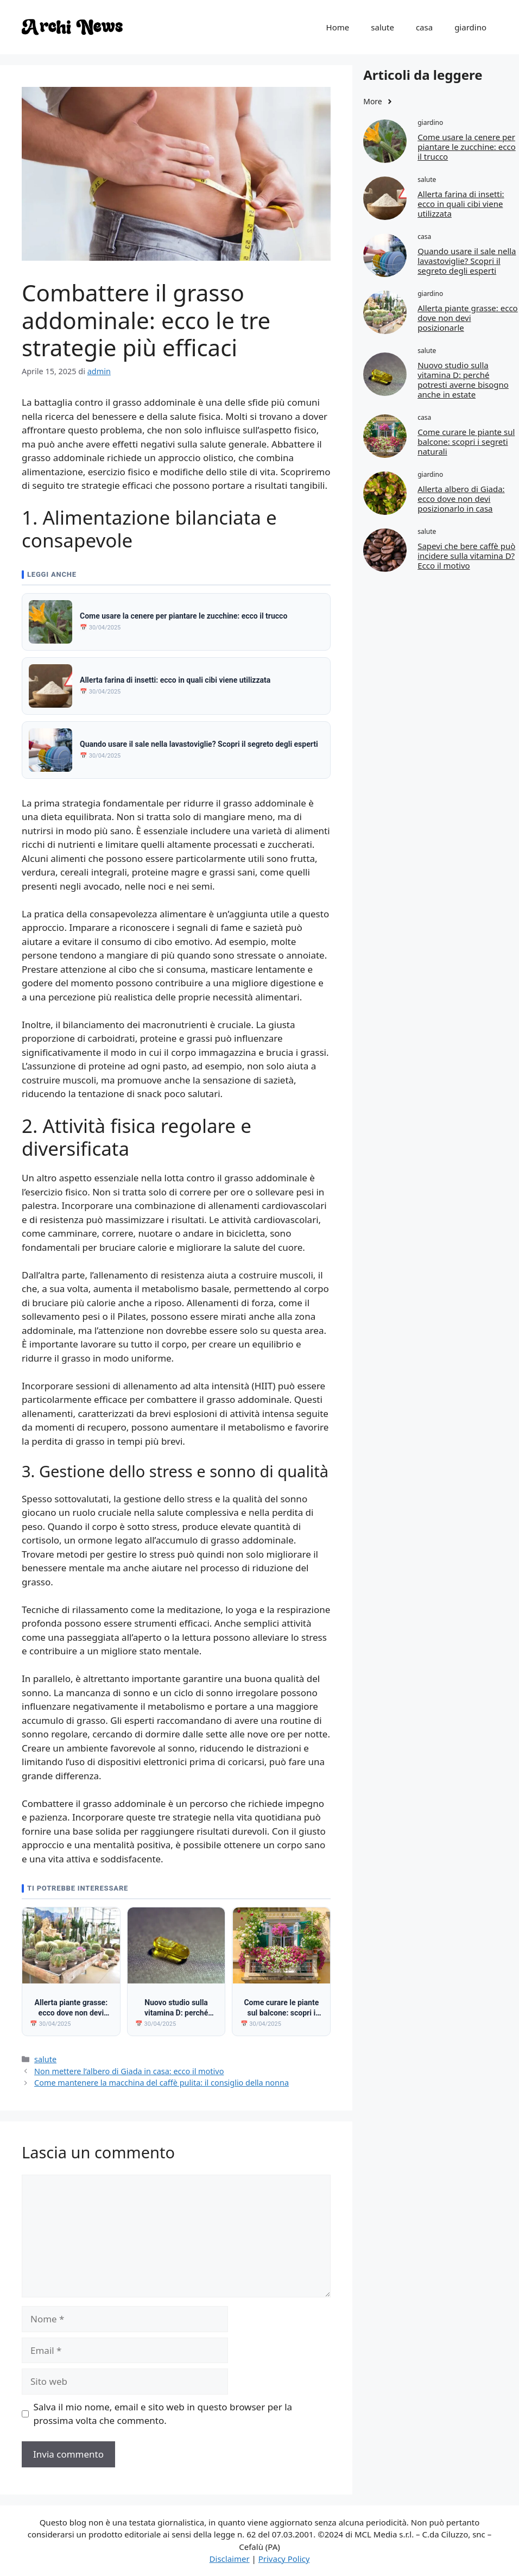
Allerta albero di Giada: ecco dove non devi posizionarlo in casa (460, 498)
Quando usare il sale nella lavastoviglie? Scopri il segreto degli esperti (466, 260)
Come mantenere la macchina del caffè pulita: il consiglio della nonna (161, 2082)
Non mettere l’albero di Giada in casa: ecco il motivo (129, 2070)
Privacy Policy (284, 2558)
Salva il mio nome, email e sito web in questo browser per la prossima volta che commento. (163, 2414)
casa (424, 27)
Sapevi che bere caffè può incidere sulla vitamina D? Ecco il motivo (466, 555)
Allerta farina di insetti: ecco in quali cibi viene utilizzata (460, 203)
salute (382, 27)
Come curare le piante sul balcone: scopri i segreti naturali (466, 441)
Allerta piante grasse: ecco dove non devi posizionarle (467, 318)
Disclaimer (230, 2558)
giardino (470, 27)
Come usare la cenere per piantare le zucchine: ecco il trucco (466, 146)
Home (338, 27)
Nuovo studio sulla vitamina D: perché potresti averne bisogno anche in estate (463, 380)
